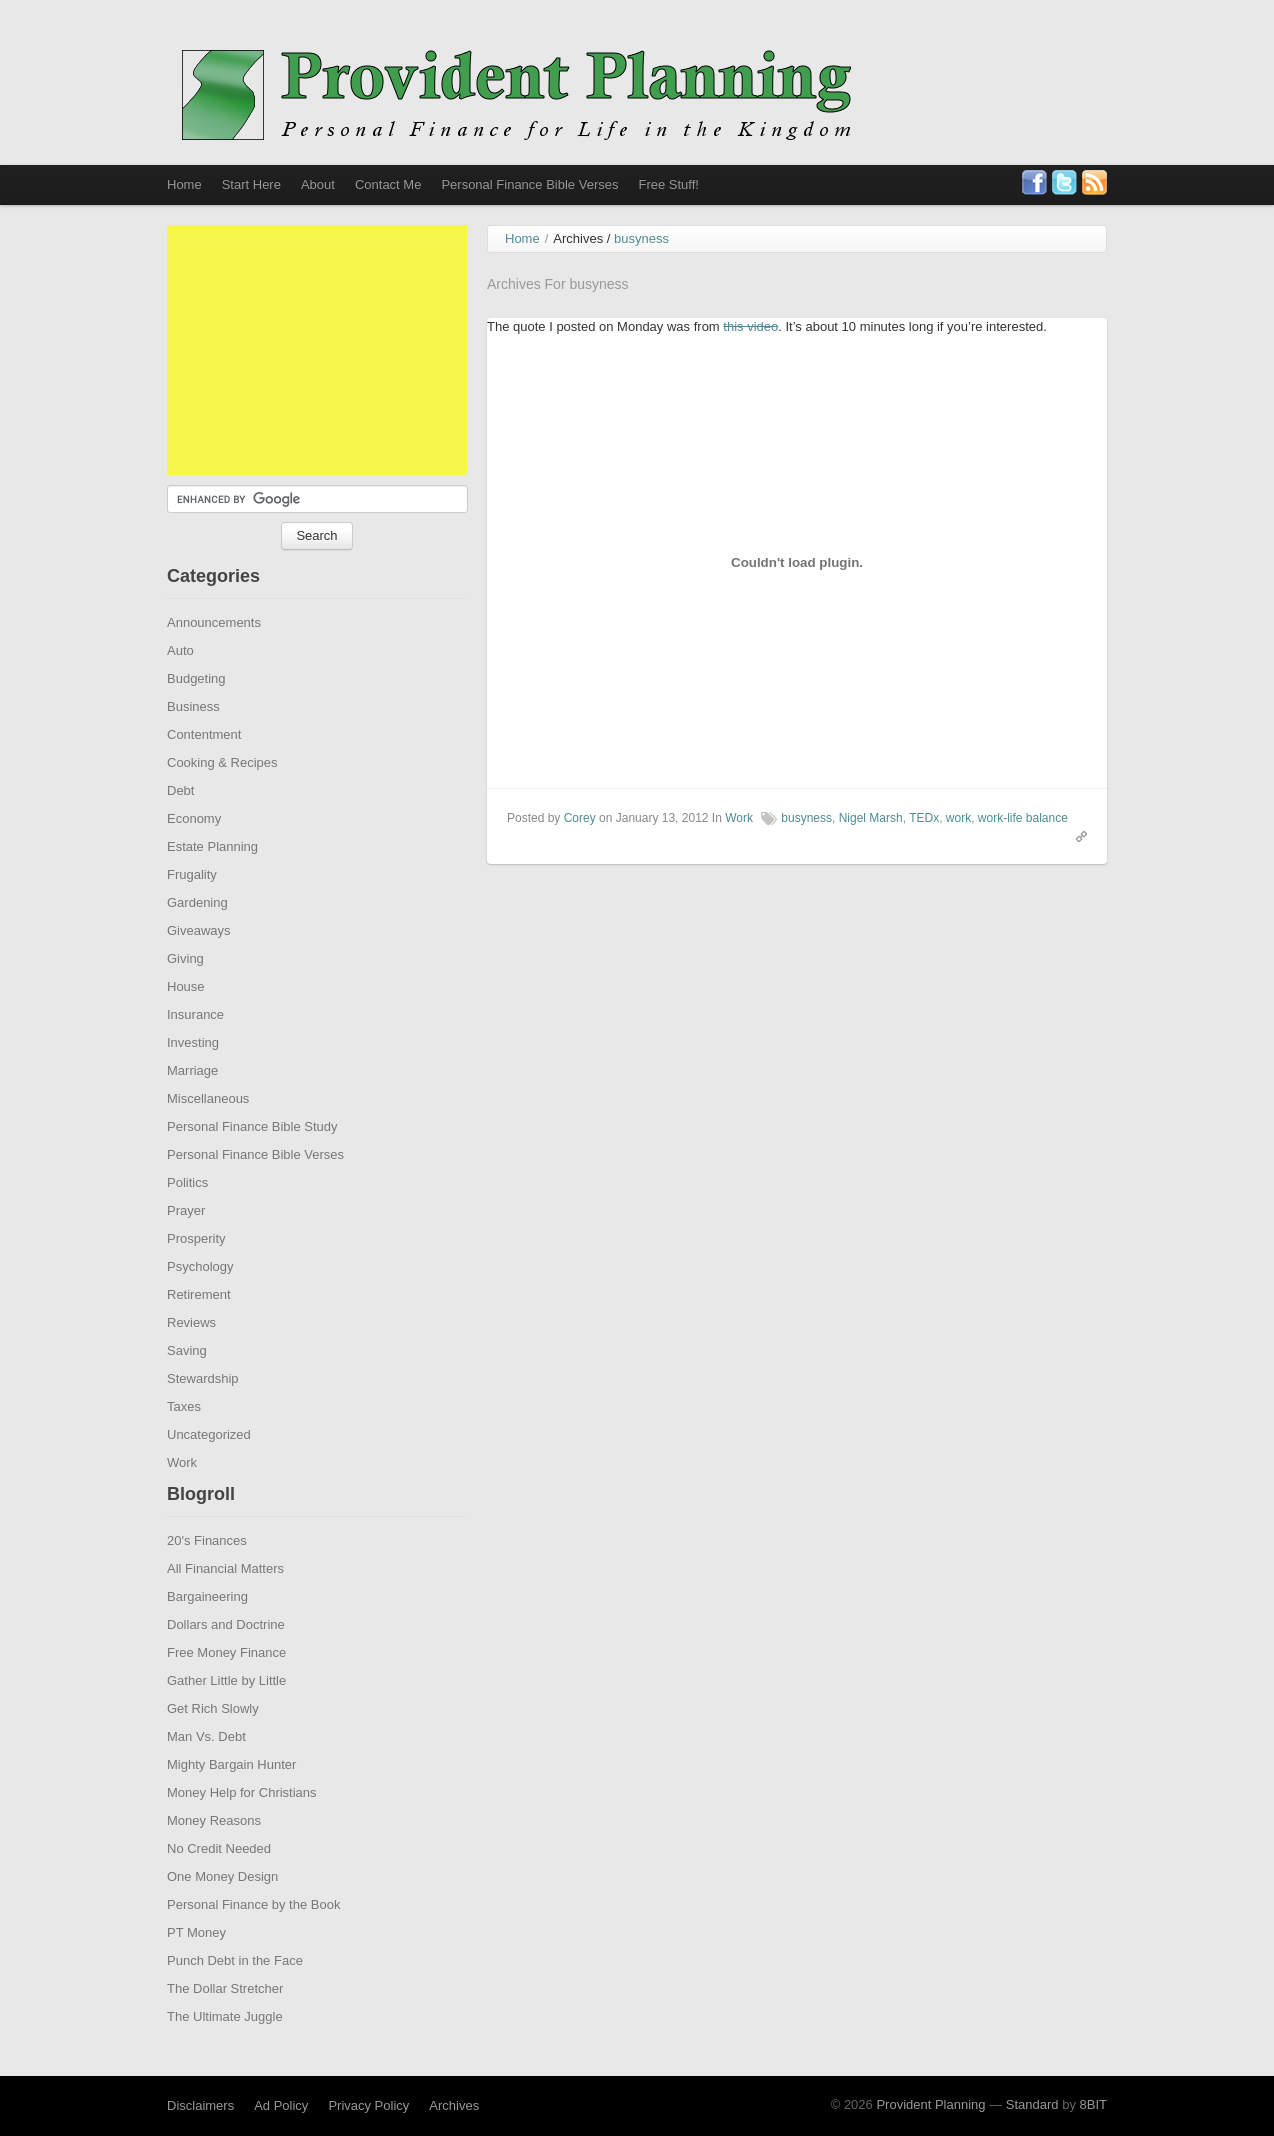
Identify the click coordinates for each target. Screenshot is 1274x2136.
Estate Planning (212, 881)
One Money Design (222, 1911)
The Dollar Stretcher (225, 2023)
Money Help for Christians (242, 1827)
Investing (193, 1077)
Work (182, 1497)
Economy (194, 853)
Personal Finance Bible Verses (529, 184)
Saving (187, 1385)
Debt (180, 825)
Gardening (197, 937)
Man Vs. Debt (206, 1771)
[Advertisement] (317, 385)
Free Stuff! (668, 184)
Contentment (204, 769)
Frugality (192, 909)
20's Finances (207, 1575)
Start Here (251, 184)
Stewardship (203, 1413)
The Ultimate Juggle (225, 2051)
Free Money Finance (226, 1687)
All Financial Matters (225, 1603)
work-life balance (1023, 853)
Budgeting (196, 713)
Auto (180, 685)
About (318, 184)
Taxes (184, 1441)
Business (193, 741)
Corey (580, 853)
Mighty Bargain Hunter (231, 1799)
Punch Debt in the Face (235, 1995)
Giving (185, 993)
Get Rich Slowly (213, 1743)
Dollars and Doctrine (226, 1659)
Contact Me (388, 184)
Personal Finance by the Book (253, 1939)
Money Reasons (214, 1855)
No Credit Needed (219, 1883)
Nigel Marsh (871, 853)
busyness (806, 853)
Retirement (199, 1329)
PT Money (196, 1967)
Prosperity (196, 1273)
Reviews (191, 1357)
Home (184, 184)
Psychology (200, 1301)
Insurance (195, 1049)
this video (750, 361)
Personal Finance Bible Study (252, 1161)
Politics (187, 1217)
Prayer (186, 1245)
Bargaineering (207, 1631)
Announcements (214, 657)
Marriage (192, 1105)
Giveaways (199, 965)
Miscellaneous (208, 1133)
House (186, 1021)
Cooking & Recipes (222, 797)
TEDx (924, 853)
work (958, 853)
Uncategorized (209, 1469)
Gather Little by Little (226, 1715)
